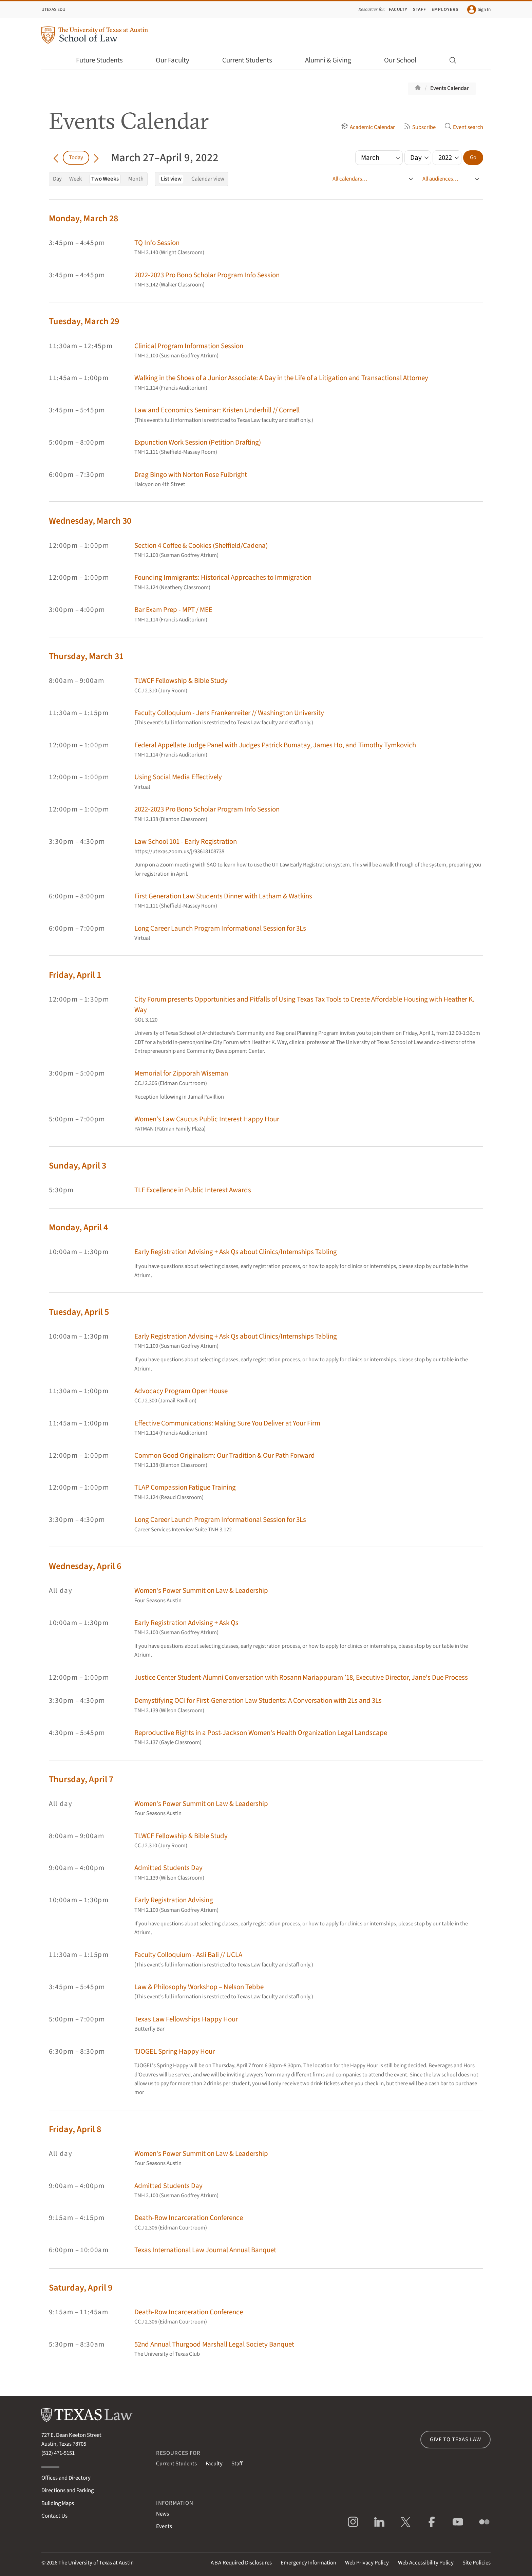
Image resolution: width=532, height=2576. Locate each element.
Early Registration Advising (173, 1900)
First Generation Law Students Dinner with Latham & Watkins (223, 896)
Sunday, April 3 (77, 1165)
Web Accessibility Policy (426, 2563)
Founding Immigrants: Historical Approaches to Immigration (222, 577)
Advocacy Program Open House (181, 1391)
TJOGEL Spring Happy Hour (174, 2051)
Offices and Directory (66, 2478)
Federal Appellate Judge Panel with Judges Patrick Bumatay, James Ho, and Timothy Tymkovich (275, 745)
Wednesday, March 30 (90, 521)
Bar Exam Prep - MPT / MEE (173, 610)
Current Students (251, 60)
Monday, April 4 (78, 1227)
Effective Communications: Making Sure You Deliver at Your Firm (227, 1423)
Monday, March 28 (83, 218)
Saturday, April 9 (80, 2287)
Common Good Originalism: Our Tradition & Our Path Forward (224, 1455)
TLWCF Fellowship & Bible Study (181, 681)
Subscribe (420, 127)
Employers (445, 9)
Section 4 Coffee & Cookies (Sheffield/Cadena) (201, 545)
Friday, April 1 (75, 975)
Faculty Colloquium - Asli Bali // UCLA (188, 1955)
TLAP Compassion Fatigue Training (185, 1487)
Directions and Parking (67, 2490)
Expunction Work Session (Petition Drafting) (197, 442)
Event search (463, 127)
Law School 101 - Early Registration (185, 841)
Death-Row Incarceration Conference (188, 2218)
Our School (404, 60)
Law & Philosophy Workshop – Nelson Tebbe (199, 1987)
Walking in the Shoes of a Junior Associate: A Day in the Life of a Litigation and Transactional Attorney (281, 378)
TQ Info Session (156, 243)
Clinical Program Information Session (188, 346)
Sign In (479, 9)
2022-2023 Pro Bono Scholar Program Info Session (207, 275)
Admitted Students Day (168, 1868)
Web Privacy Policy (367, 2563)
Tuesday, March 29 (84, 321)
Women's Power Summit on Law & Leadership (201, 1590)
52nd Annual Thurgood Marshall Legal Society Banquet (214, 2344)
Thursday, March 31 (86, 656)
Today (76, 157)
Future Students (104, 60)
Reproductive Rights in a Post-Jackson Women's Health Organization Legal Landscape (260, 1733)
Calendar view (207, 179)
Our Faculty (177, 60)
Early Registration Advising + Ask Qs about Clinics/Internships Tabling (235, 1252)
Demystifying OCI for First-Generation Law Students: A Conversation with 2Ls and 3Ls (258, 1700)
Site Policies (476, 2563)
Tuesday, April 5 (79, 1312)
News (162, 2514)
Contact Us (54, 2516)
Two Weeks (105, 179)
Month (136, 179)
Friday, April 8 (75, 2129)
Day (57, 179)
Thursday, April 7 (81, 1779)
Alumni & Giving (332, 60)
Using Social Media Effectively (178, 777)
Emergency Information (308, 2563)
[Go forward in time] (96, 157)
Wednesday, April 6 (85, 1566)
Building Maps (57, 2503)
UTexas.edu (53, 9)
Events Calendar (449, 88)
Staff (419, 9)
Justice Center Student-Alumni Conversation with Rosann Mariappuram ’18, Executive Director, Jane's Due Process (301, 1677)
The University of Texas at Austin (96, 2563)
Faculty (398, 9)
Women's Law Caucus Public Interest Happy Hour (206, 1119)
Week (75, 179)
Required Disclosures (241, 2563)
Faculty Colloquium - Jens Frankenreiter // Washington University (229, 713)
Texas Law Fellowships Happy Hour (186, 2019)
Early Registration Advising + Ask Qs (186, 1623)
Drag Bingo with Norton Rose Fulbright (190, 475)
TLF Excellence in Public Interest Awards (192, 1190)
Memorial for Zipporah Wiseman (181, 1073)
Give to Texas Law (455, 2439)
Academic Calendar (368, 127)
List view (171, 179)
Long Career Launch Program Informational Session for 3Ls (220, 928)
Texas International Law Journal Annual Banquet (205, 2250)
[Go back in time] (56, 157)
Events (164, 2526)
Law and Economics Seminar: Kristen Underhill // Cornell (217, 410)
